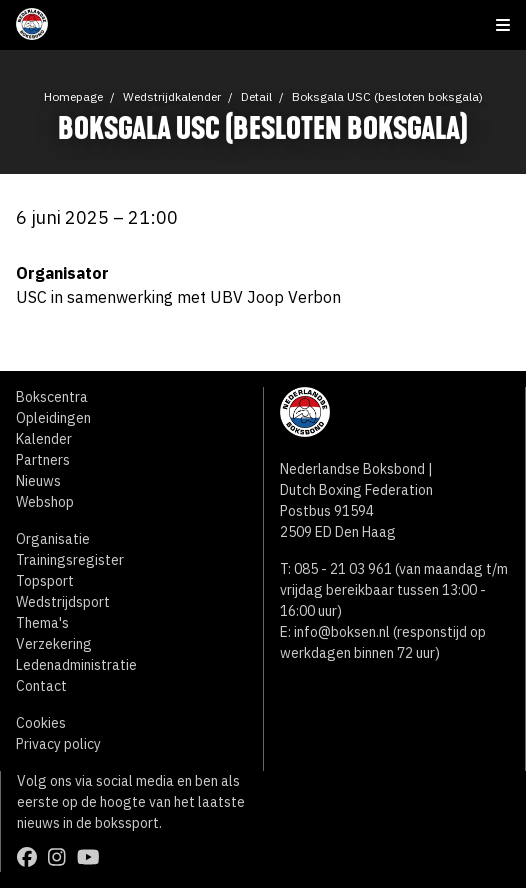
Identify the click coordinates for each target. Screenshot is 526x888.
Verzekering (54, 644)
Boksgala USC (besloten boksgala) (387, 96)
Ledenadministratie (76, 665)
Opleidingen (53, 418)
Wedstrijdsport (63, 602)
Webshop (45, 502)
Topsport (45, 581)
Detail (256, 96)
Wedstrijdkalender (172, 96)
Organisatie (53, 539)
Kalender (44, 439)
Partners (43, 460)
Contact (41, 686)
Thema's (42, 623)
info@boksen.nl (342, 632)
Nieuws (38, 481)
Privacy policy (58, 744)
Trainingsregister (70, 560)
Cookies (41, 723)
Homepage (73, 96)
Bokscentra (52, 397)
